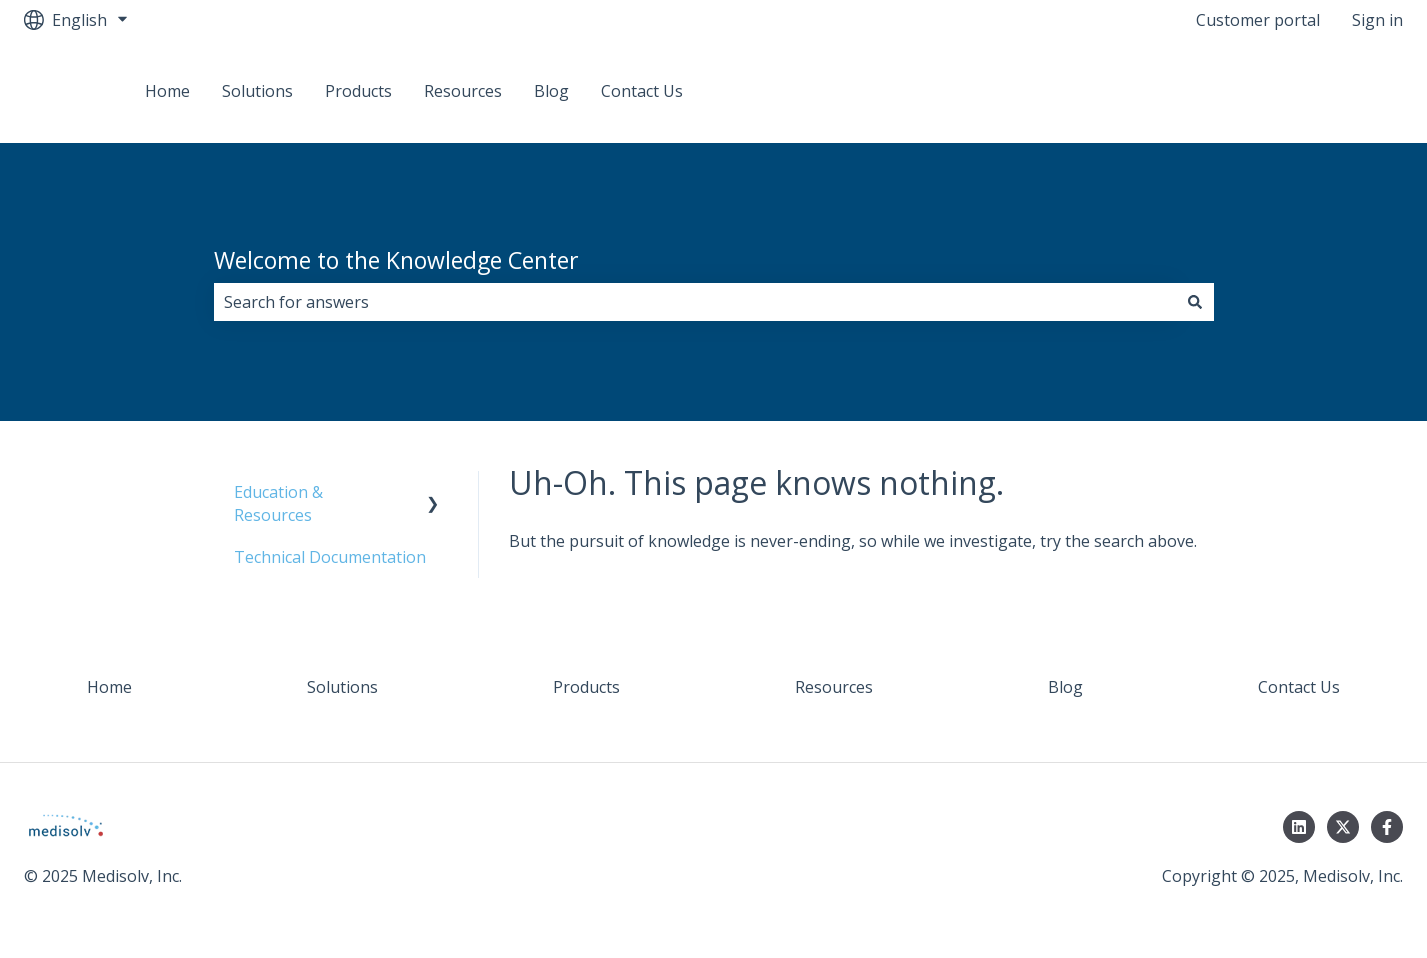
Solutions (257, 91)
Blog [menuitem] (1065, 687)
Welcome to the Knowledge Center (396, 260)
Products (358, 91)
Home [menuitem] (109, 687)
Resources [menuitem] (834, 687)
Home (167, 91)
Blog (551, 91)
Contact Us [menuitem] (1299, 687)
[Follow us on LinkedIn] (1299, 827)
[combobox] (695, 302)
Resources (463, 91)
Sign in (1377, 20)
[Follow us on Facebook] (1387, 827)
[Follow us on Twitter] (1343, 827)
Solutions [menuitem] (342, 687)
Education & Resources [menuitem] (278, 503)
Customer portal (1258, 20)
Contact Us (642, 91)
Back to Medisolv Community (1274, 91)
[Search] (1195, 302)
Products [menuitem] (586, 687)
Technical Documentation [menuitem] (330, 557)
